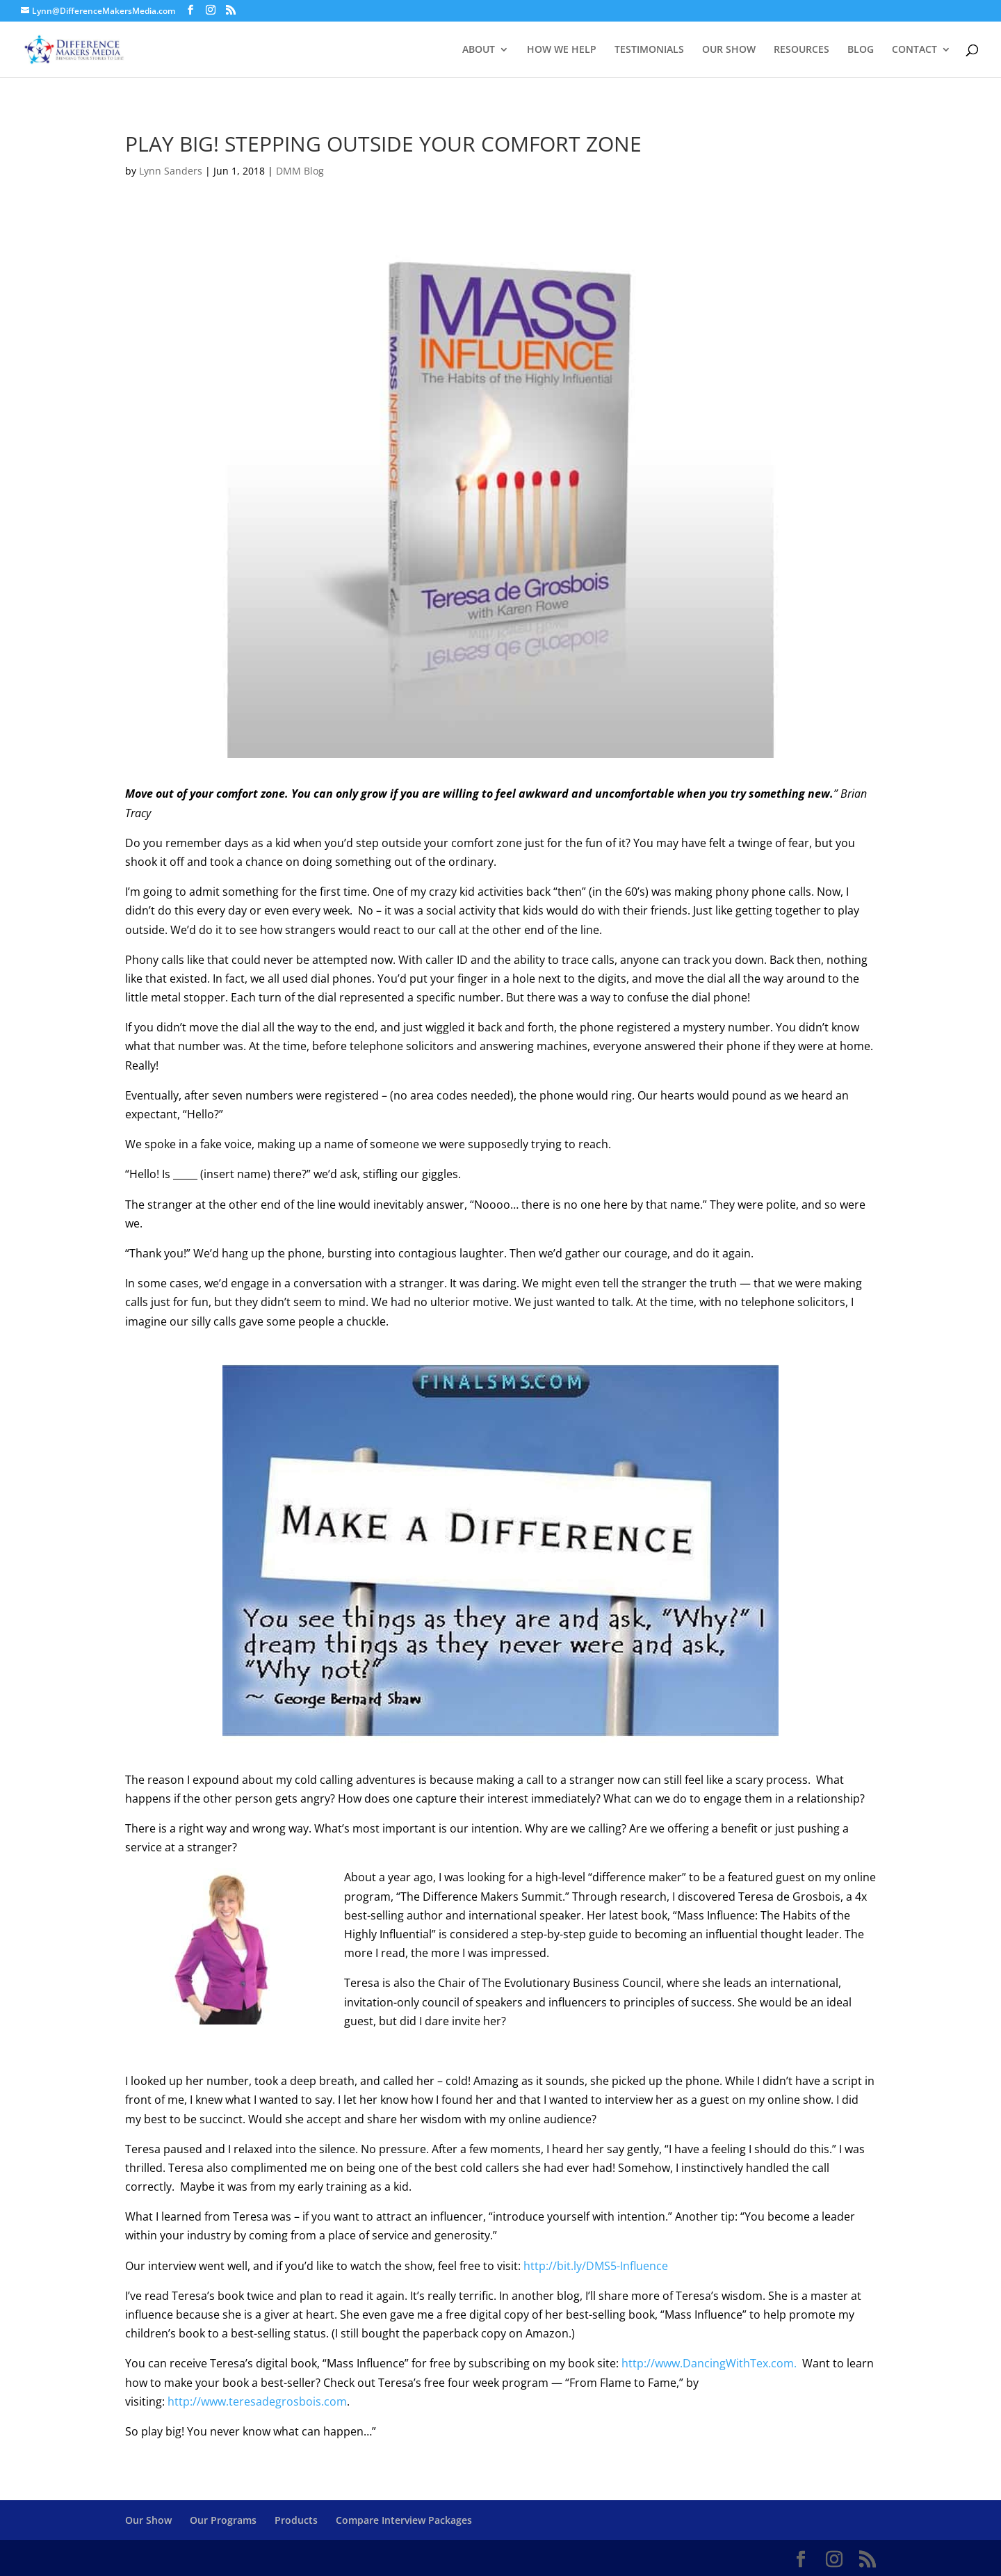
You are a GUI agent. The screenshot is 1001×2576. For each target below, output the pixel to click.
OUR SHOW (729, 50)
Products (296, 2520)
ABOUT (478, 50)
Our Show (148, 2520)
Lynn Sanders (170, 170)
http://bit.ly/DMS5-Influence (595, 2265)
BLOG (860, 50)
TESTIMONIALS (649, 50)
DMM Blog (300, 170)
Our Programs (223, 2520)
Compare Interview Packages (404, 2520)
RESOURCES (801, 50)
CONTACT (914, 50)
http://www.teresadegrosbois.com (257, 2401)
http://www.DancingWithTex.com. (710, 2363)
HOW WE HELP (561, 50)
